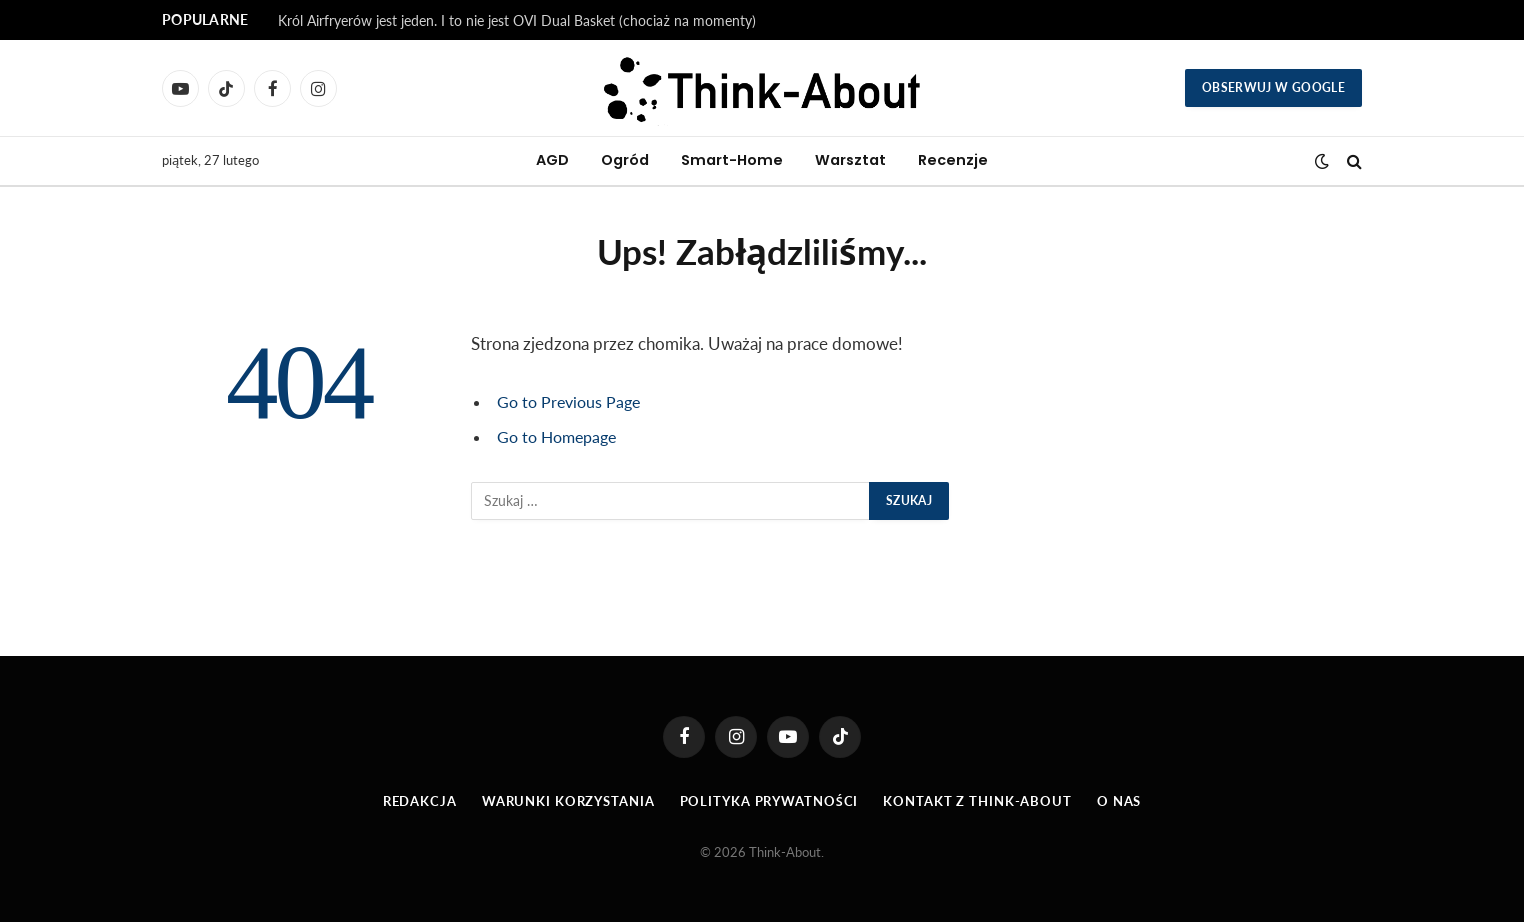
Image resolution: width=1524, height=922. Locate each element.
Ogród (625, 160)
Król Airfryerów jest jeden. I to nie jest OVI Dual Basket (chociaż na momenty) (517, 20)
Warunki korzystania (567, 801)
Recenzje (953, 160)
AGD (552, 160)
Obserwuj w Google (1273, 87)
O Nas (1120, 801)
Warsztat (850, 160)
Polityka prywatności (768, 801)
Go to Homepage (561, 437)
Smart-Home (732, 160)
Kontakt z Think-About (978, 801)
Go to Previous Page (572, 402)
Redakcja (419, 801)
